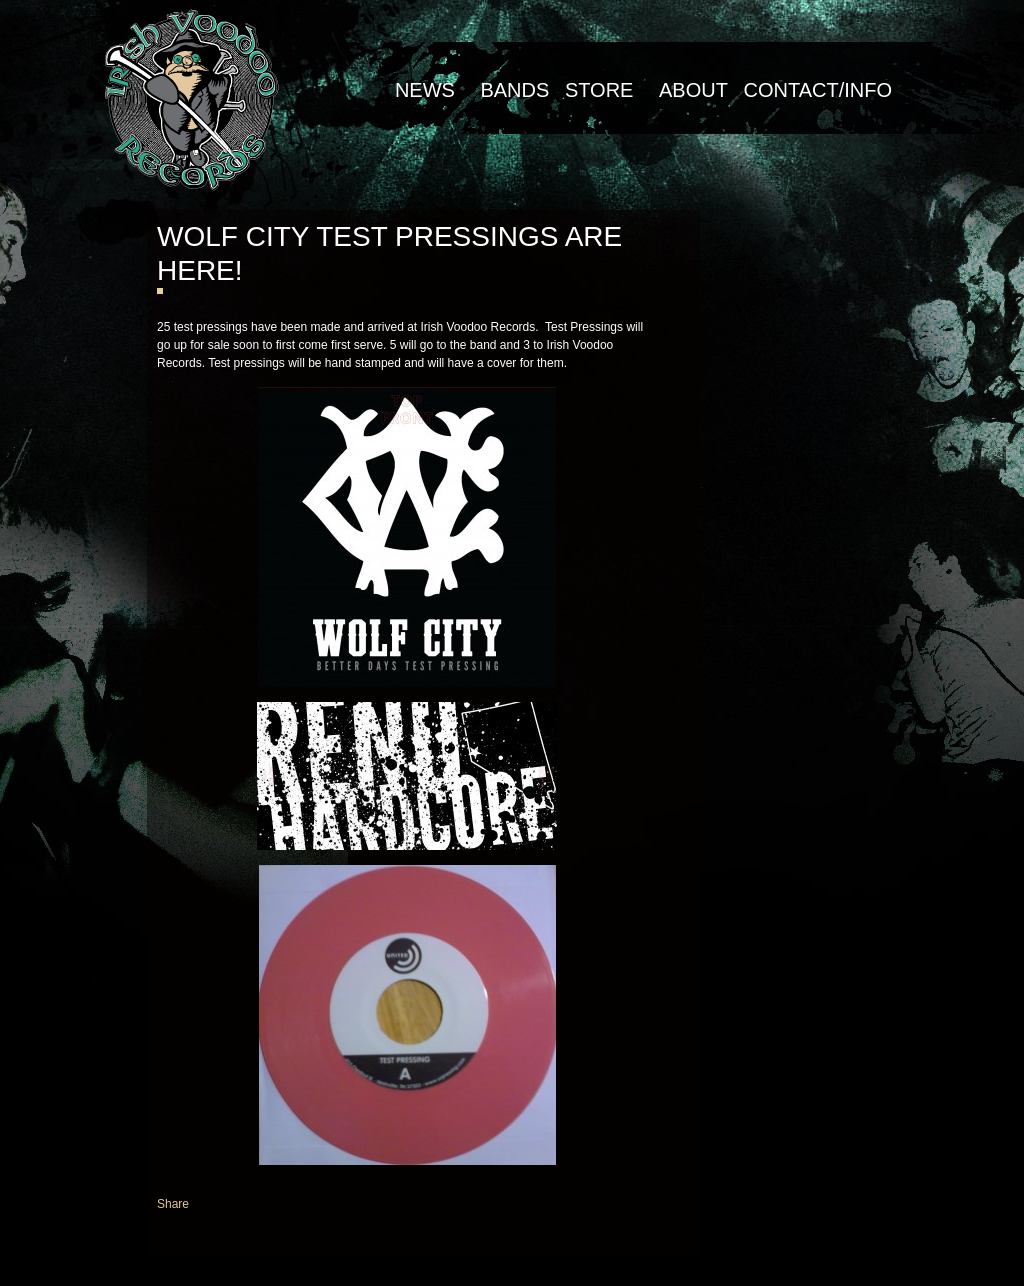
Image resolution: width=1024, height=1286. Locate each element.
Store (599, 90)
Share (173, 1204)
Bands (514, 90)
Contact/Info (817, 90)
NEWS (425, 90)
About (693, 90)
